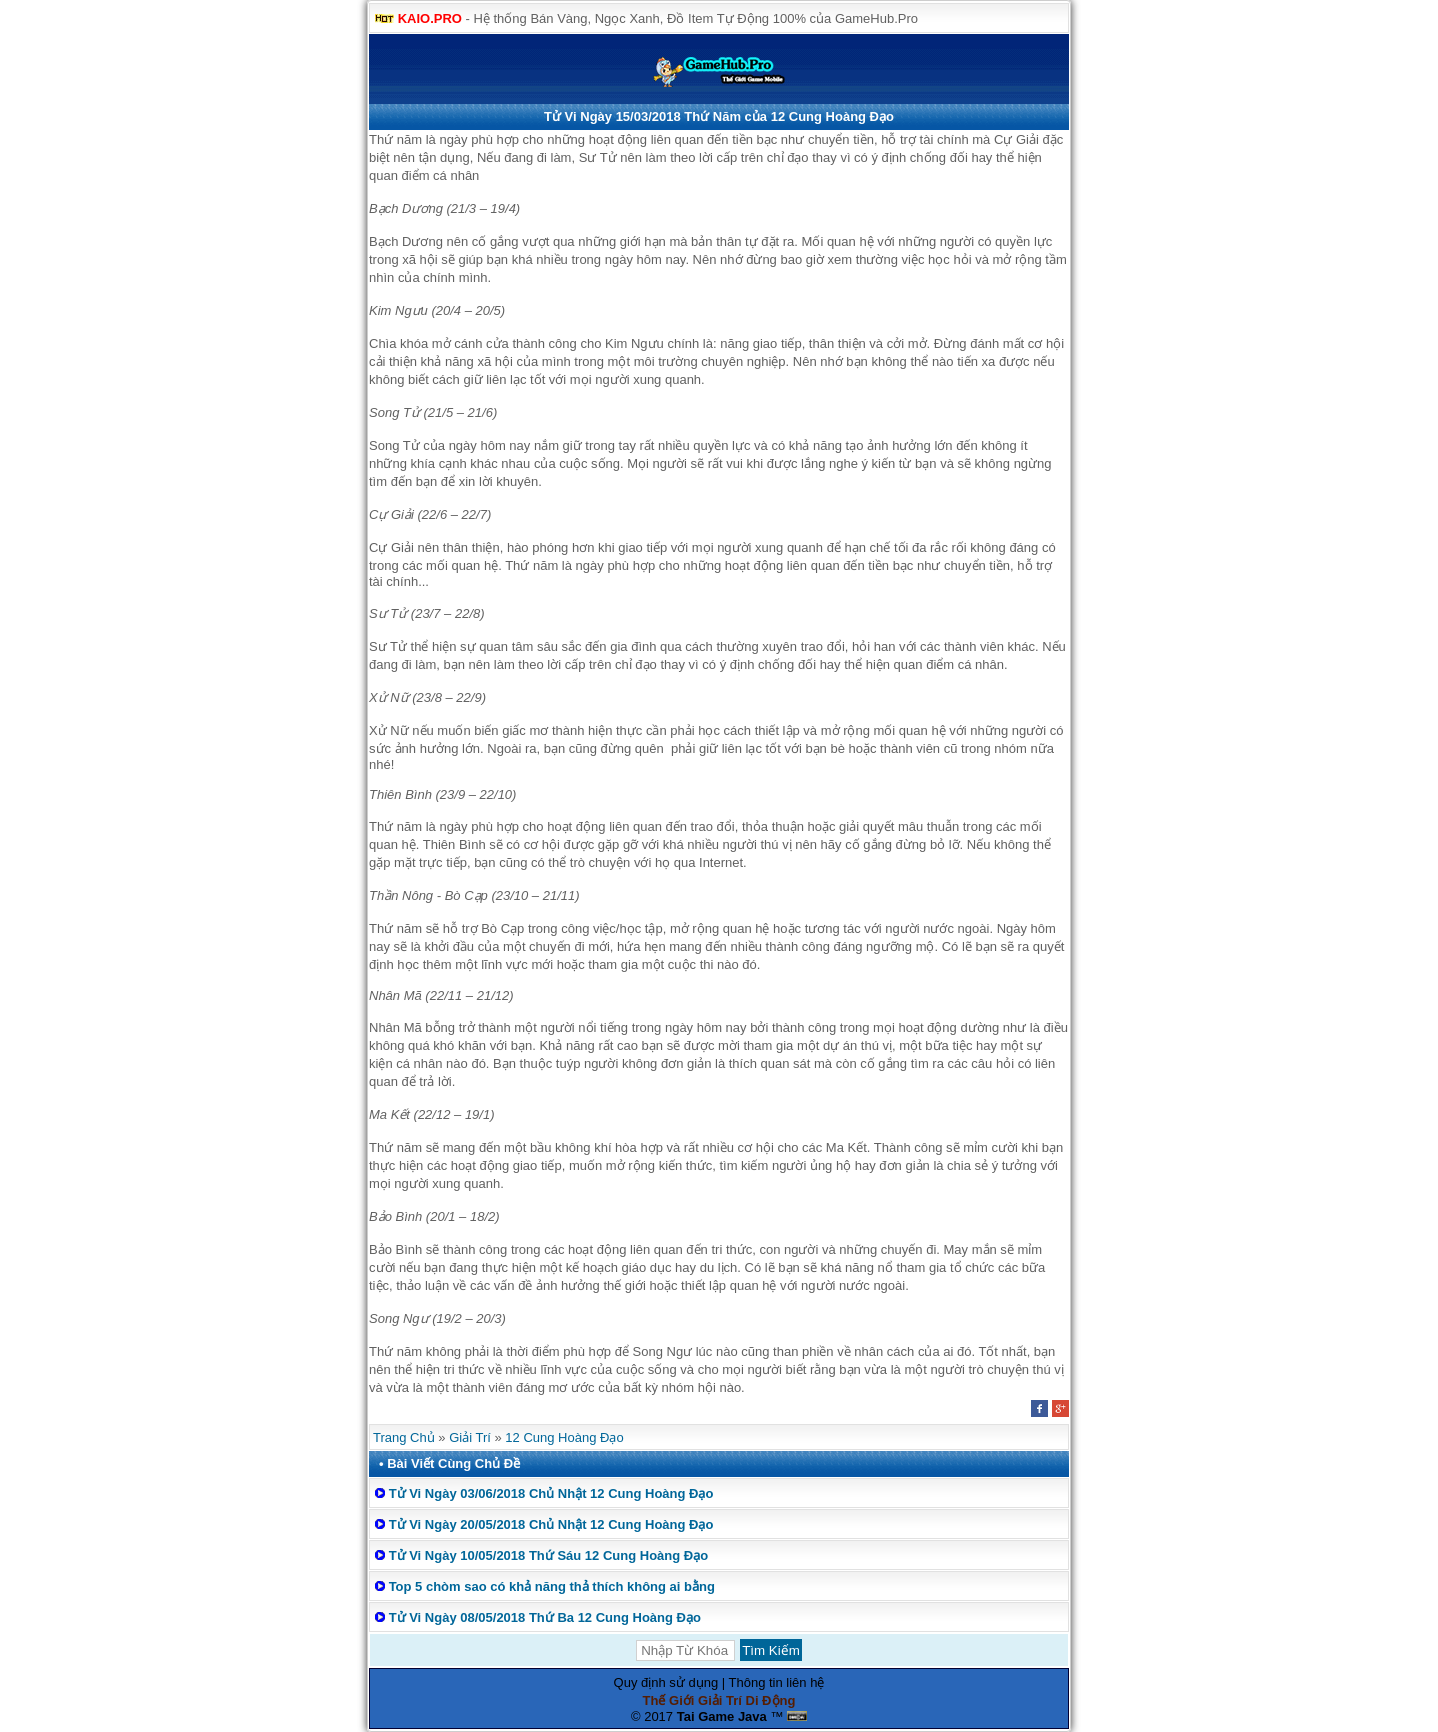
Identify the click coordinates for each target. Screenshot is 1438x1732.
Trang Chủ (404, 1437)
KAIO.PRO (430, 18)
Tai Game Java (722, 1716)
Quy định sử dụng (666, 1682)
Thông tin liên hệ (777, 1682)
